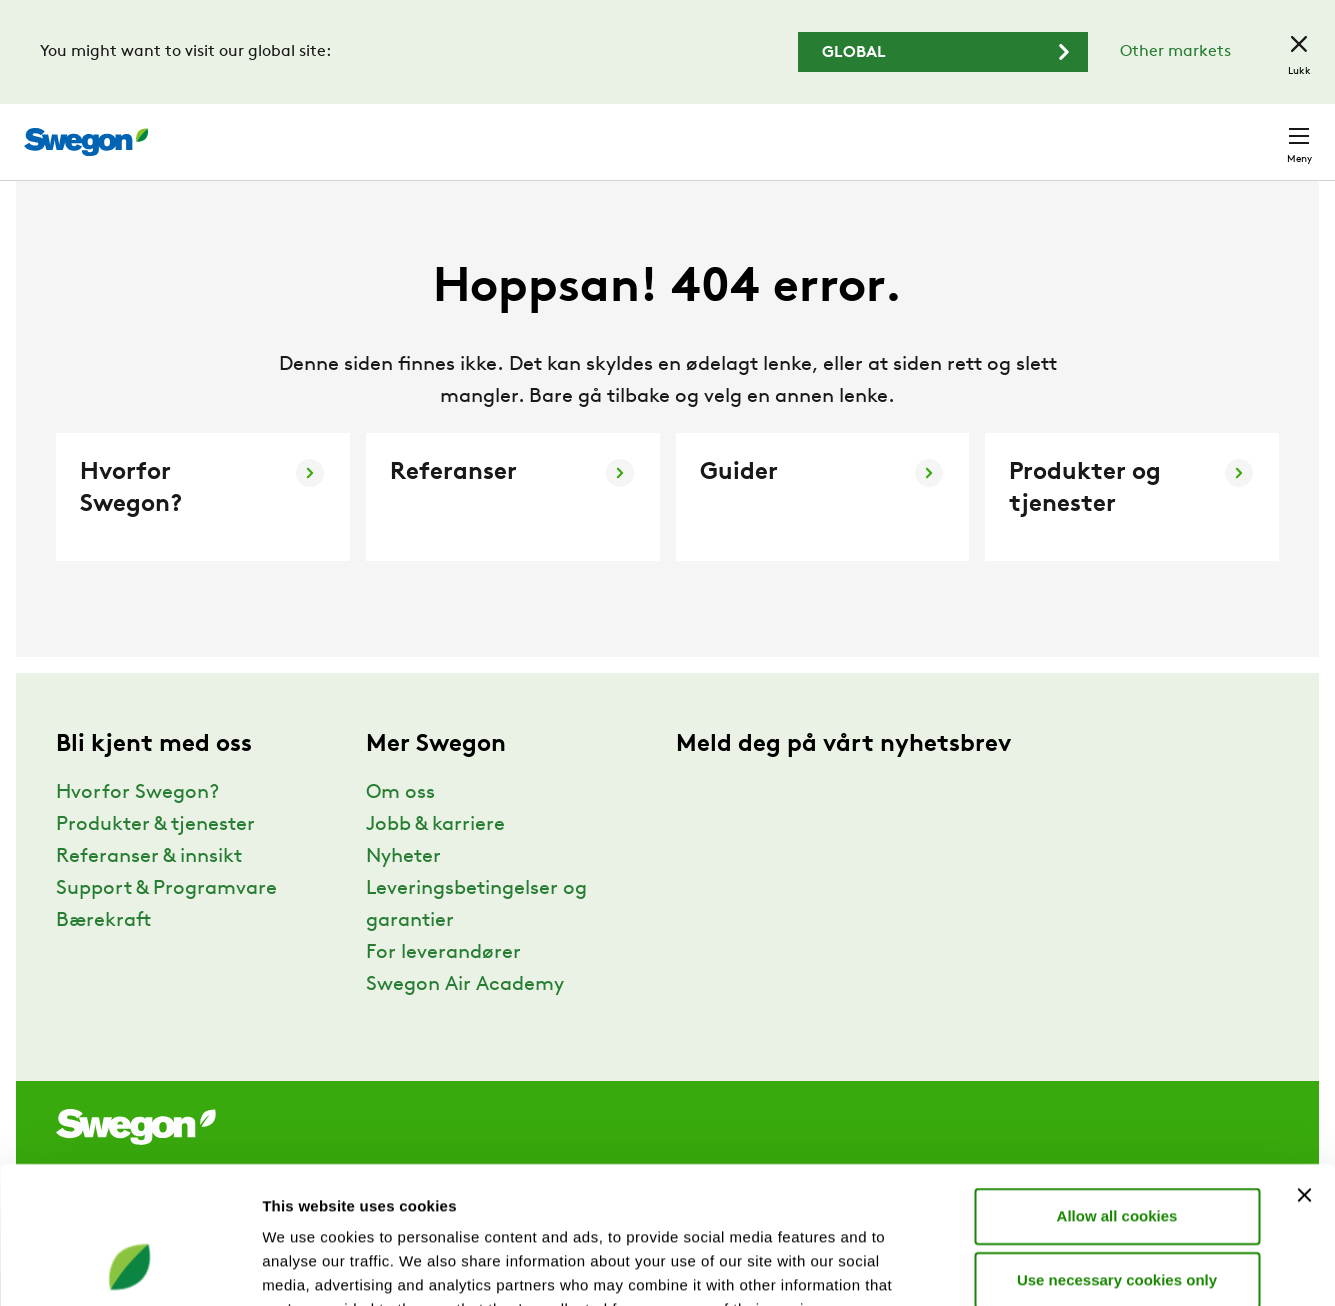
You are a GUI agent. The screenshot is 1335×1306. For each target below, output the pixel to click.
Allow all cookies (1117, 1092)
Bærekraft (103, 958)
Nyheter (403, 894)
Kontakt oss (1252, 132)
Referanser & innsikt (149, 894)
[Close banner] (1304, 1072)
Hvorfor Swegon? (137, 830)
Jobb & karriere (435, 862)
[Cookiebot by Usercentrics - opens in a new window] (129, 1267)
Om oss (400, 830)
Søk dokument (949, 132)
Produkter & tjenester (155, 862)
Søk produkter (801, 131)
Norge (1148, 131)
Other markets (1175, 52)
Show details (1049, 1266)
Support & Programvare (166, 926)
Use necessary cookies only (1117, 1156)
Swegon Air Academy (465, 1022)
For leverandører (443, 990)
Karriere (1063, 131)
